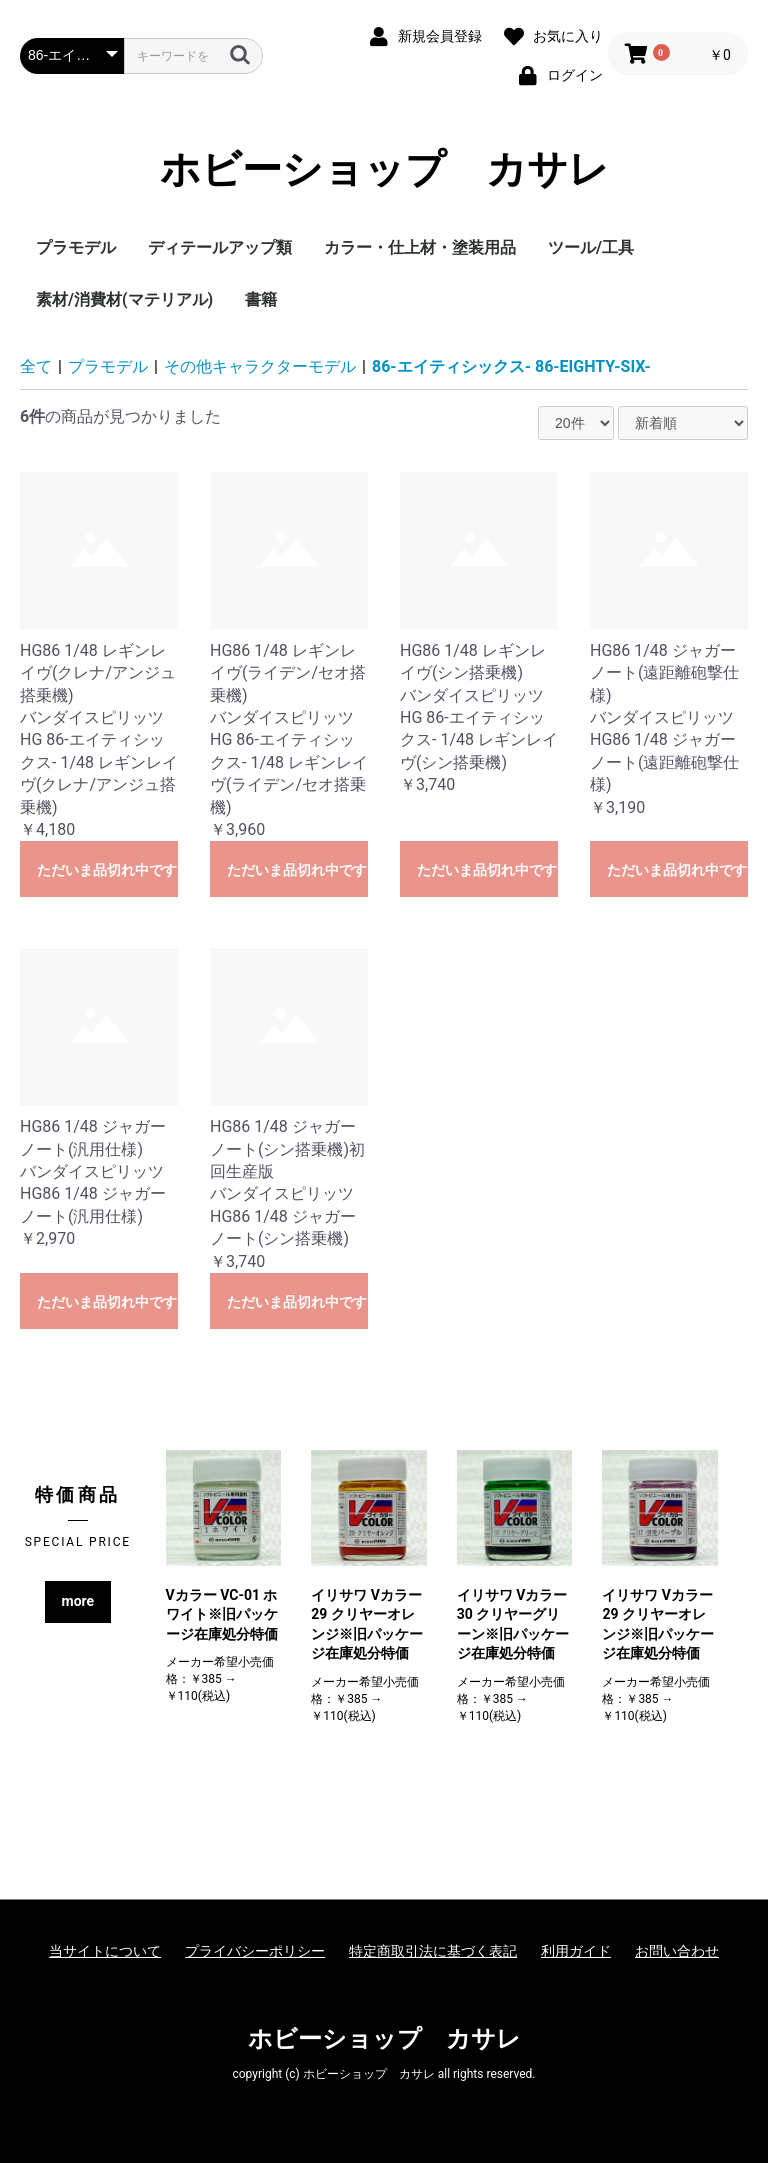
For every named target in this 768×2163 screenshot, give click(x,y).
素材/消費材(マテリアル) (124, 299)
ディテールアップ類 (220, 247)
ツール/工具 (591, 247)
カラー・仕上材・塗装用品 (420, 247)
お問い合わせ (677, 1951)
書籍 (261, 299)
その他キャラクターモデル (260, 366)
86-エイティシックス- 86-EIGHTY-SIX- (511, 366)
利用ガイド (576, 1951)
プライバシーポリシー (255, 1951)
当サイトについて (105, 1951)
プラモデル (76, 247)
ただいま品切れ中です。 (107, 870)
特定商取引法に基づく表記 (433, 1951)
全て (36, 366)
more (78, 1601)
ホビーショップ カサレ (384, 170)
